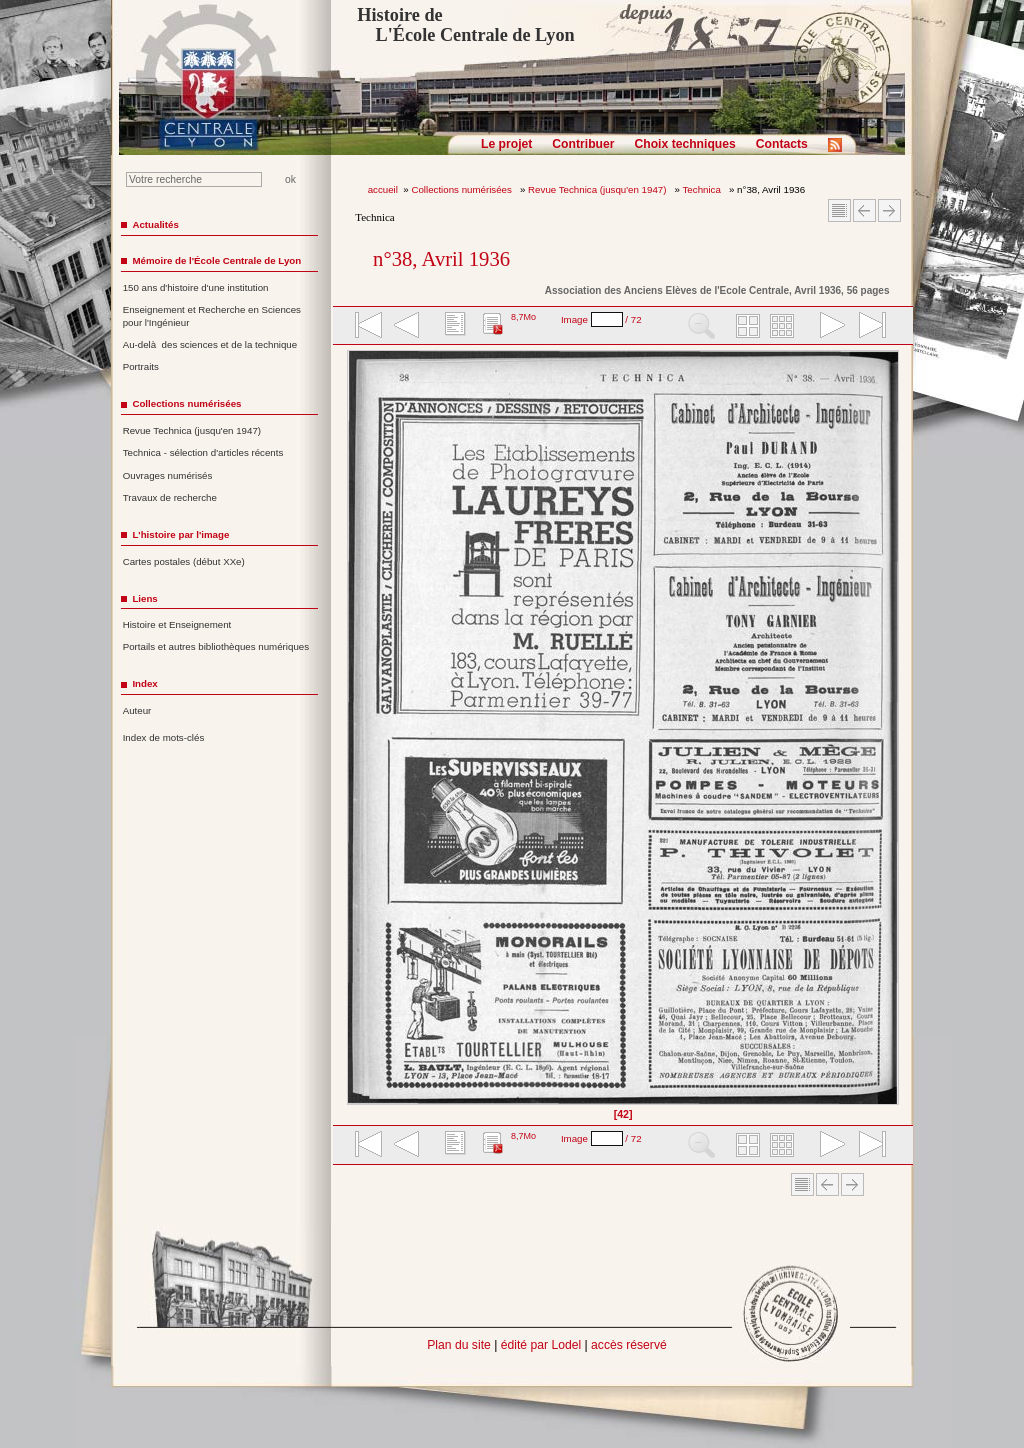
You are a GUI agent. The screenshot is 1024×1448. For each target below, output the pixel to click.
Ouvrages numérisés (168, 475)
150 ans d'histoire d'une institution (196, 287)
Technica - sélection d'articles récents (203, 452)
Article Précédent (864, 210)
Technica (703, 189)
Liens (144, 598)
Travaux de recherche (170, 497)
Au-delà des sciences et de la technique (210, 344)
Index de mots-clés (164, 737)
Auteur (137, 710)
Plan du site (459, 1345)
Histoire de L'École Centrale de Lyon (465, 25)
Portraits (141, 366)
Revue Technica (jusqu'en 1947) (598, 189)
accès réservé (629, 1345)
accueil (383, 189)
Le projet (506, 144)
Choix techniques (684, 144)
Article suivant (889, 210)
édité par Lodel (541, 1345)
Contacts (782, 144)
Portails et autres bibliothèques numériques (216, 646)
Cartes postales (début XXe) (184, 561)
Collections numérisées (462, 189)
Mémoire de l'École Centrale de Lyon (216, 260)
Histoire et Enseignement (177, 624)
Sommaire (839, 210)
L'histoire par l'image (180, 534)
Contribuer (583, 144)
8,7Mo (523, 317)
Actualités (155, 224)
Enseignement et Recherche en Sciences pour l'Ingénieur (212, 316)
